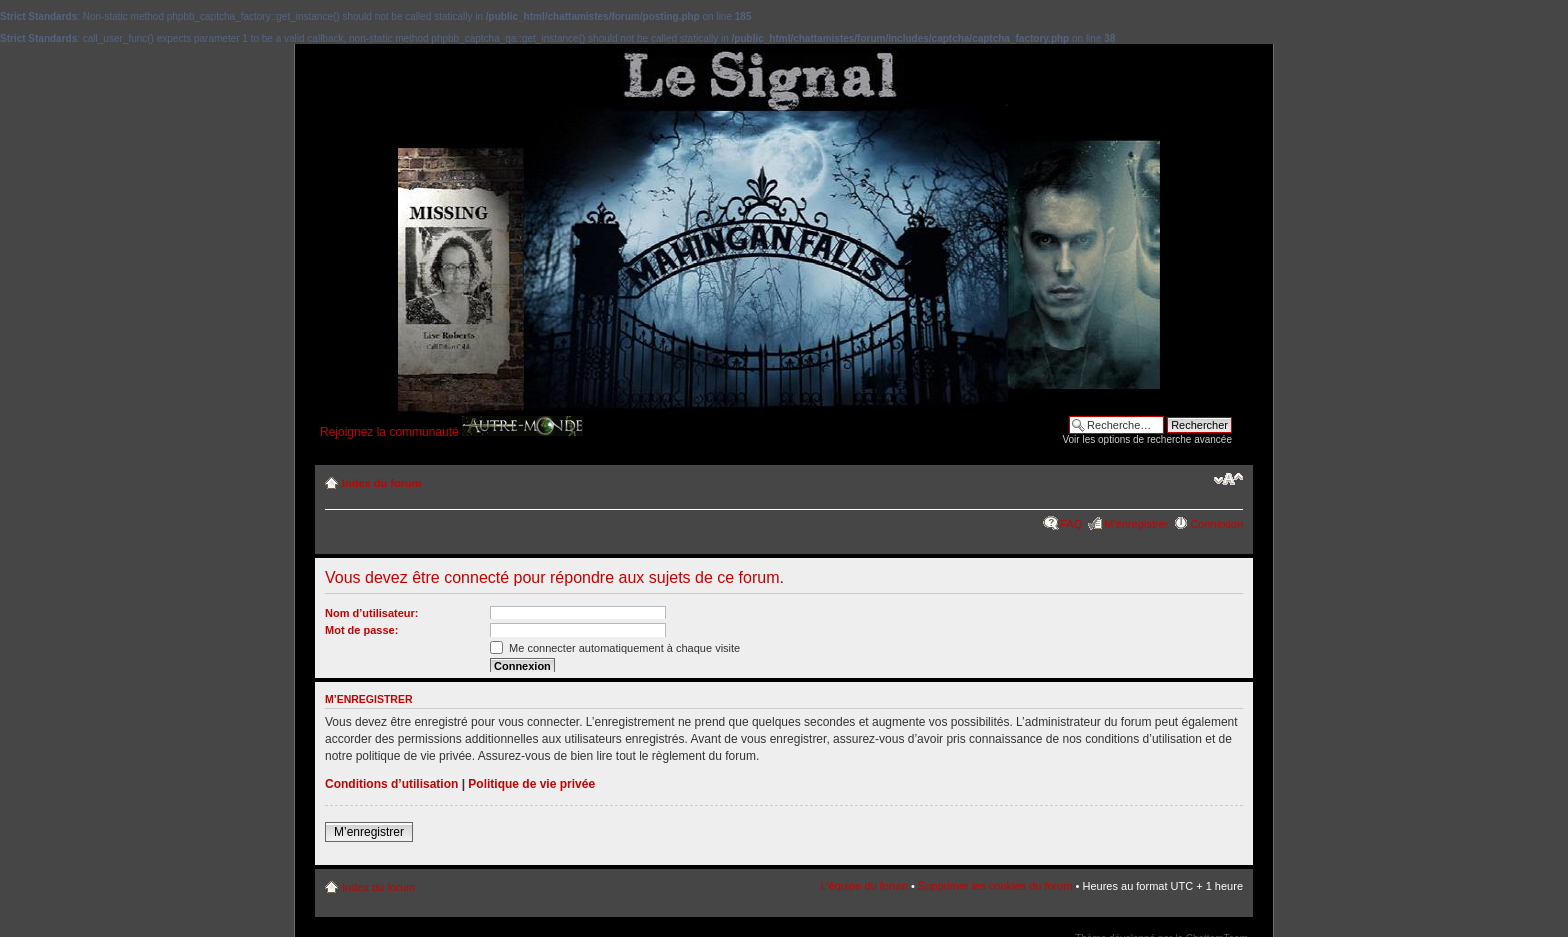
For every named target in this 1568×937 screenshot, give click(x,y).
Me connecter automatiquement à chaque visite (615, 648)
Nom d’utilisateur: (372, 613)
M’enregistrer (1136, 524)
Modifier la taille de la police (1228, 479)
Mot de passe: (361, 630)
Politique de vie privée (531, 784)
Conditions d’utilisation (391, 784)
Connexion (1216, 524)
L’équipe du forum (863, 886)
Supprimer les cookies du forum (995, 886)
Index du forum (381, 483)
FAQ (1071, 524)
